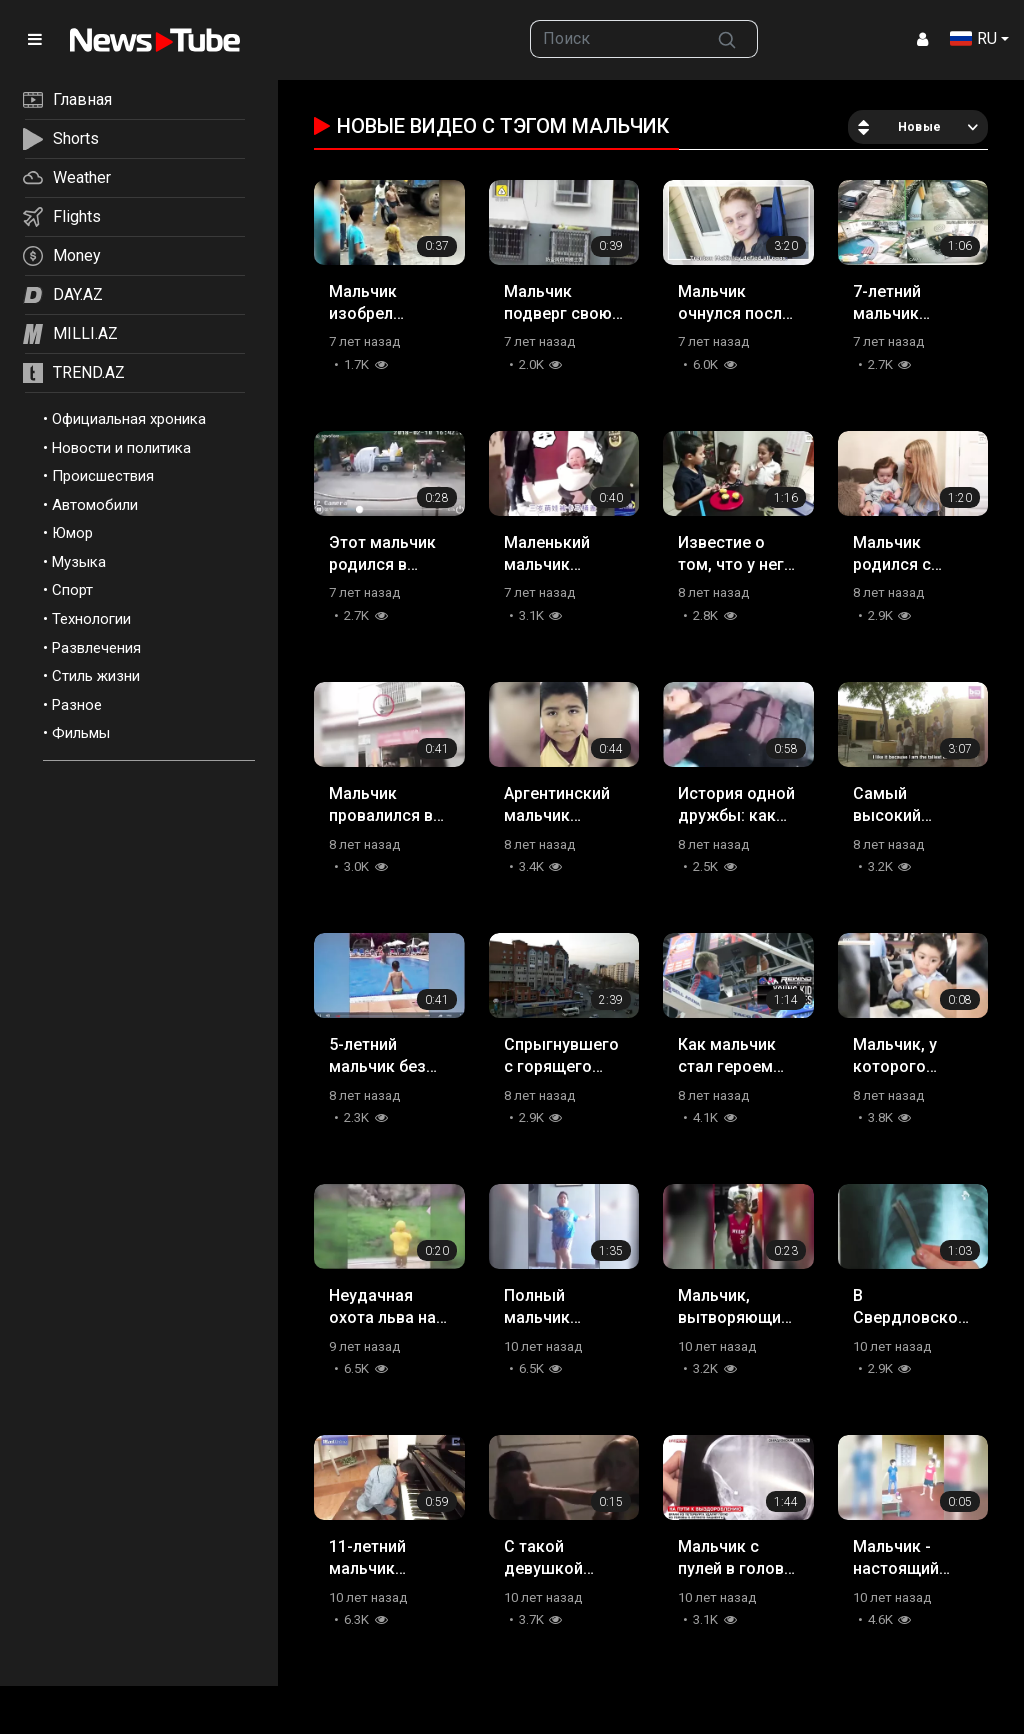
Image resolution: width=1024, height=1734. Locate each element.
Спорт (72, 590)
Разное (77, 705)
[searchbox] (613, 39)
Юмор (72, 533)
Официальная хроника (129, 419)
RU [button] (973, 38)
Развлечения (96, 648)
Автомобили (95, 505)
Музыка (79, 562)
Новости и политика (121, 448)
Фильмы (81, 733)
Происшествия (103, 476)
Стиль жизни (96, 676)
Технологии (91, 619)
